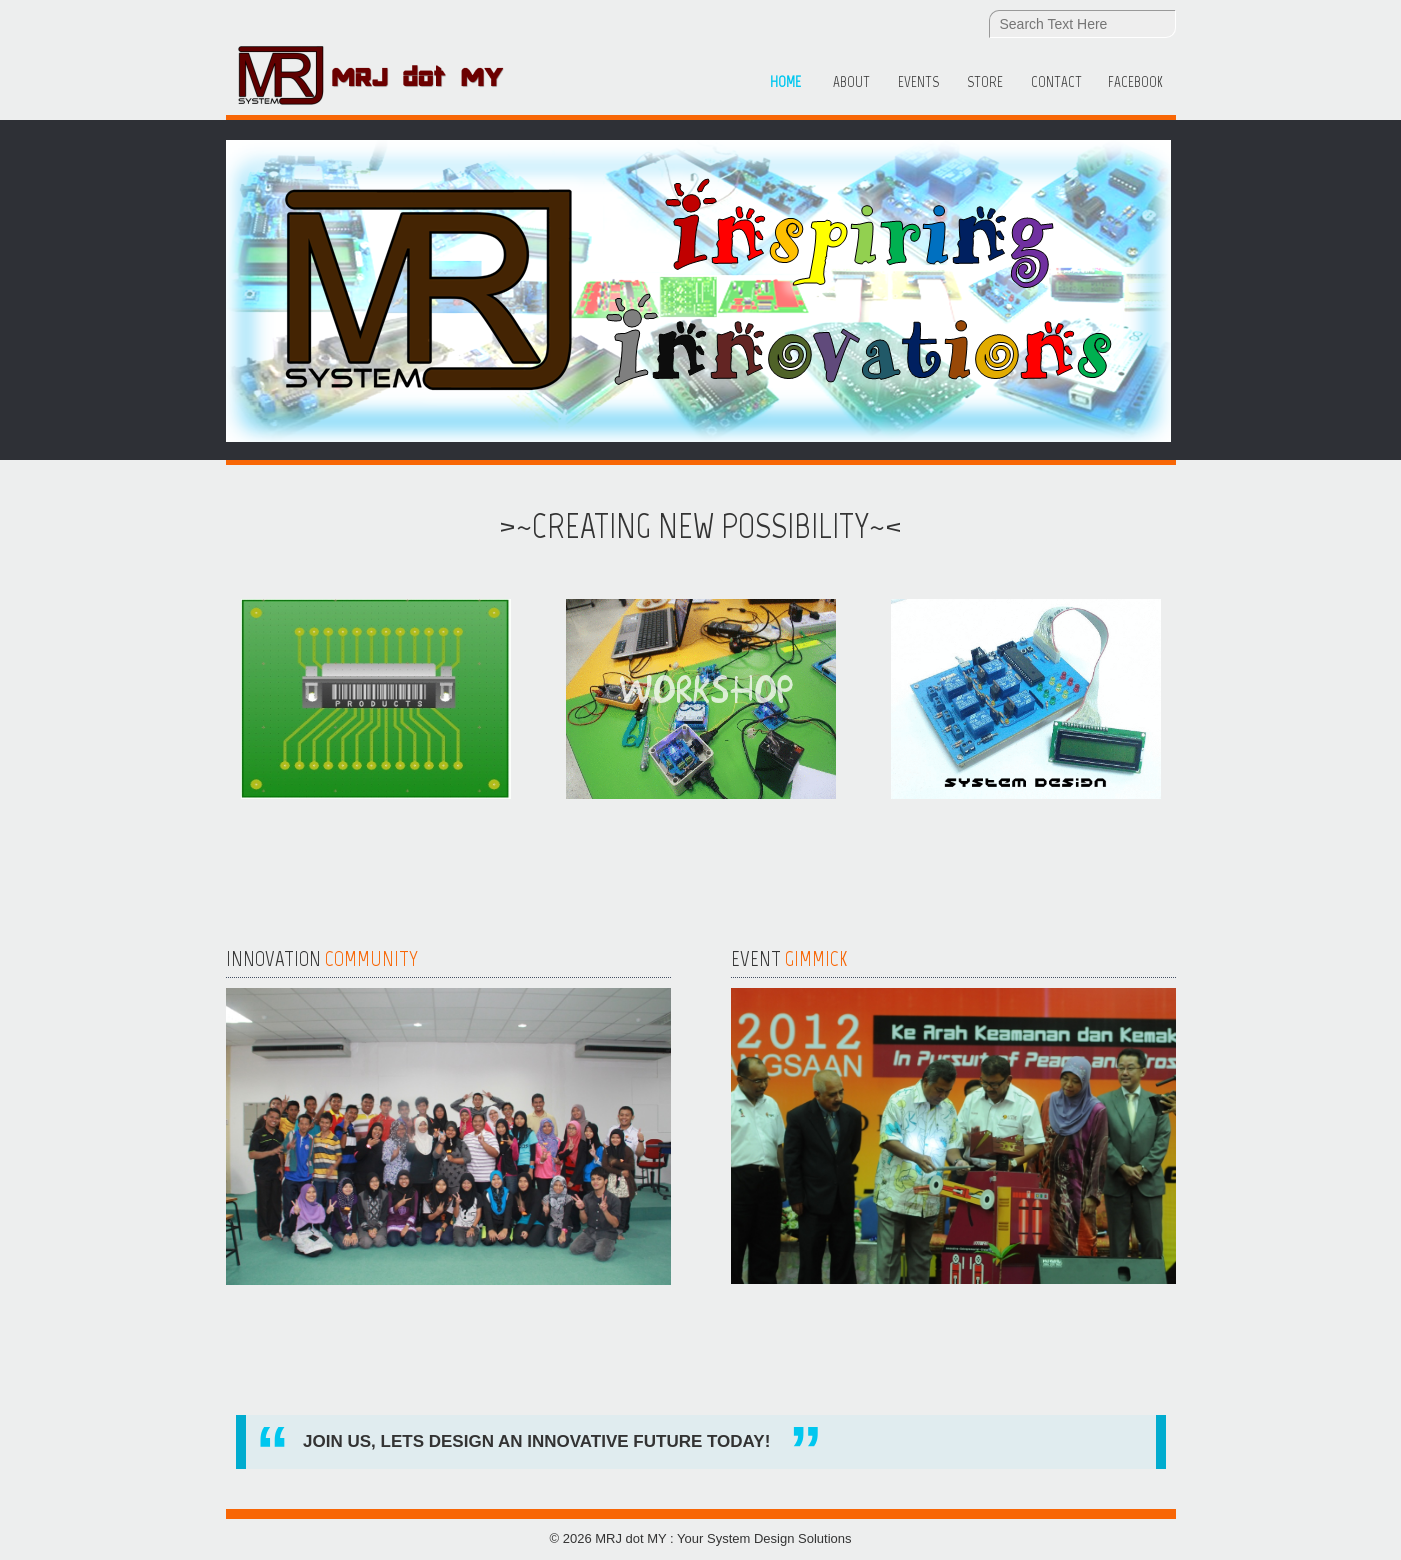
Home (785, 82)
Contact (1056, 82)
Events (918, 82)
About (851, 82)
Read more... (296, 1325)
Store (985, 82)
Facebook (1135, 82)
